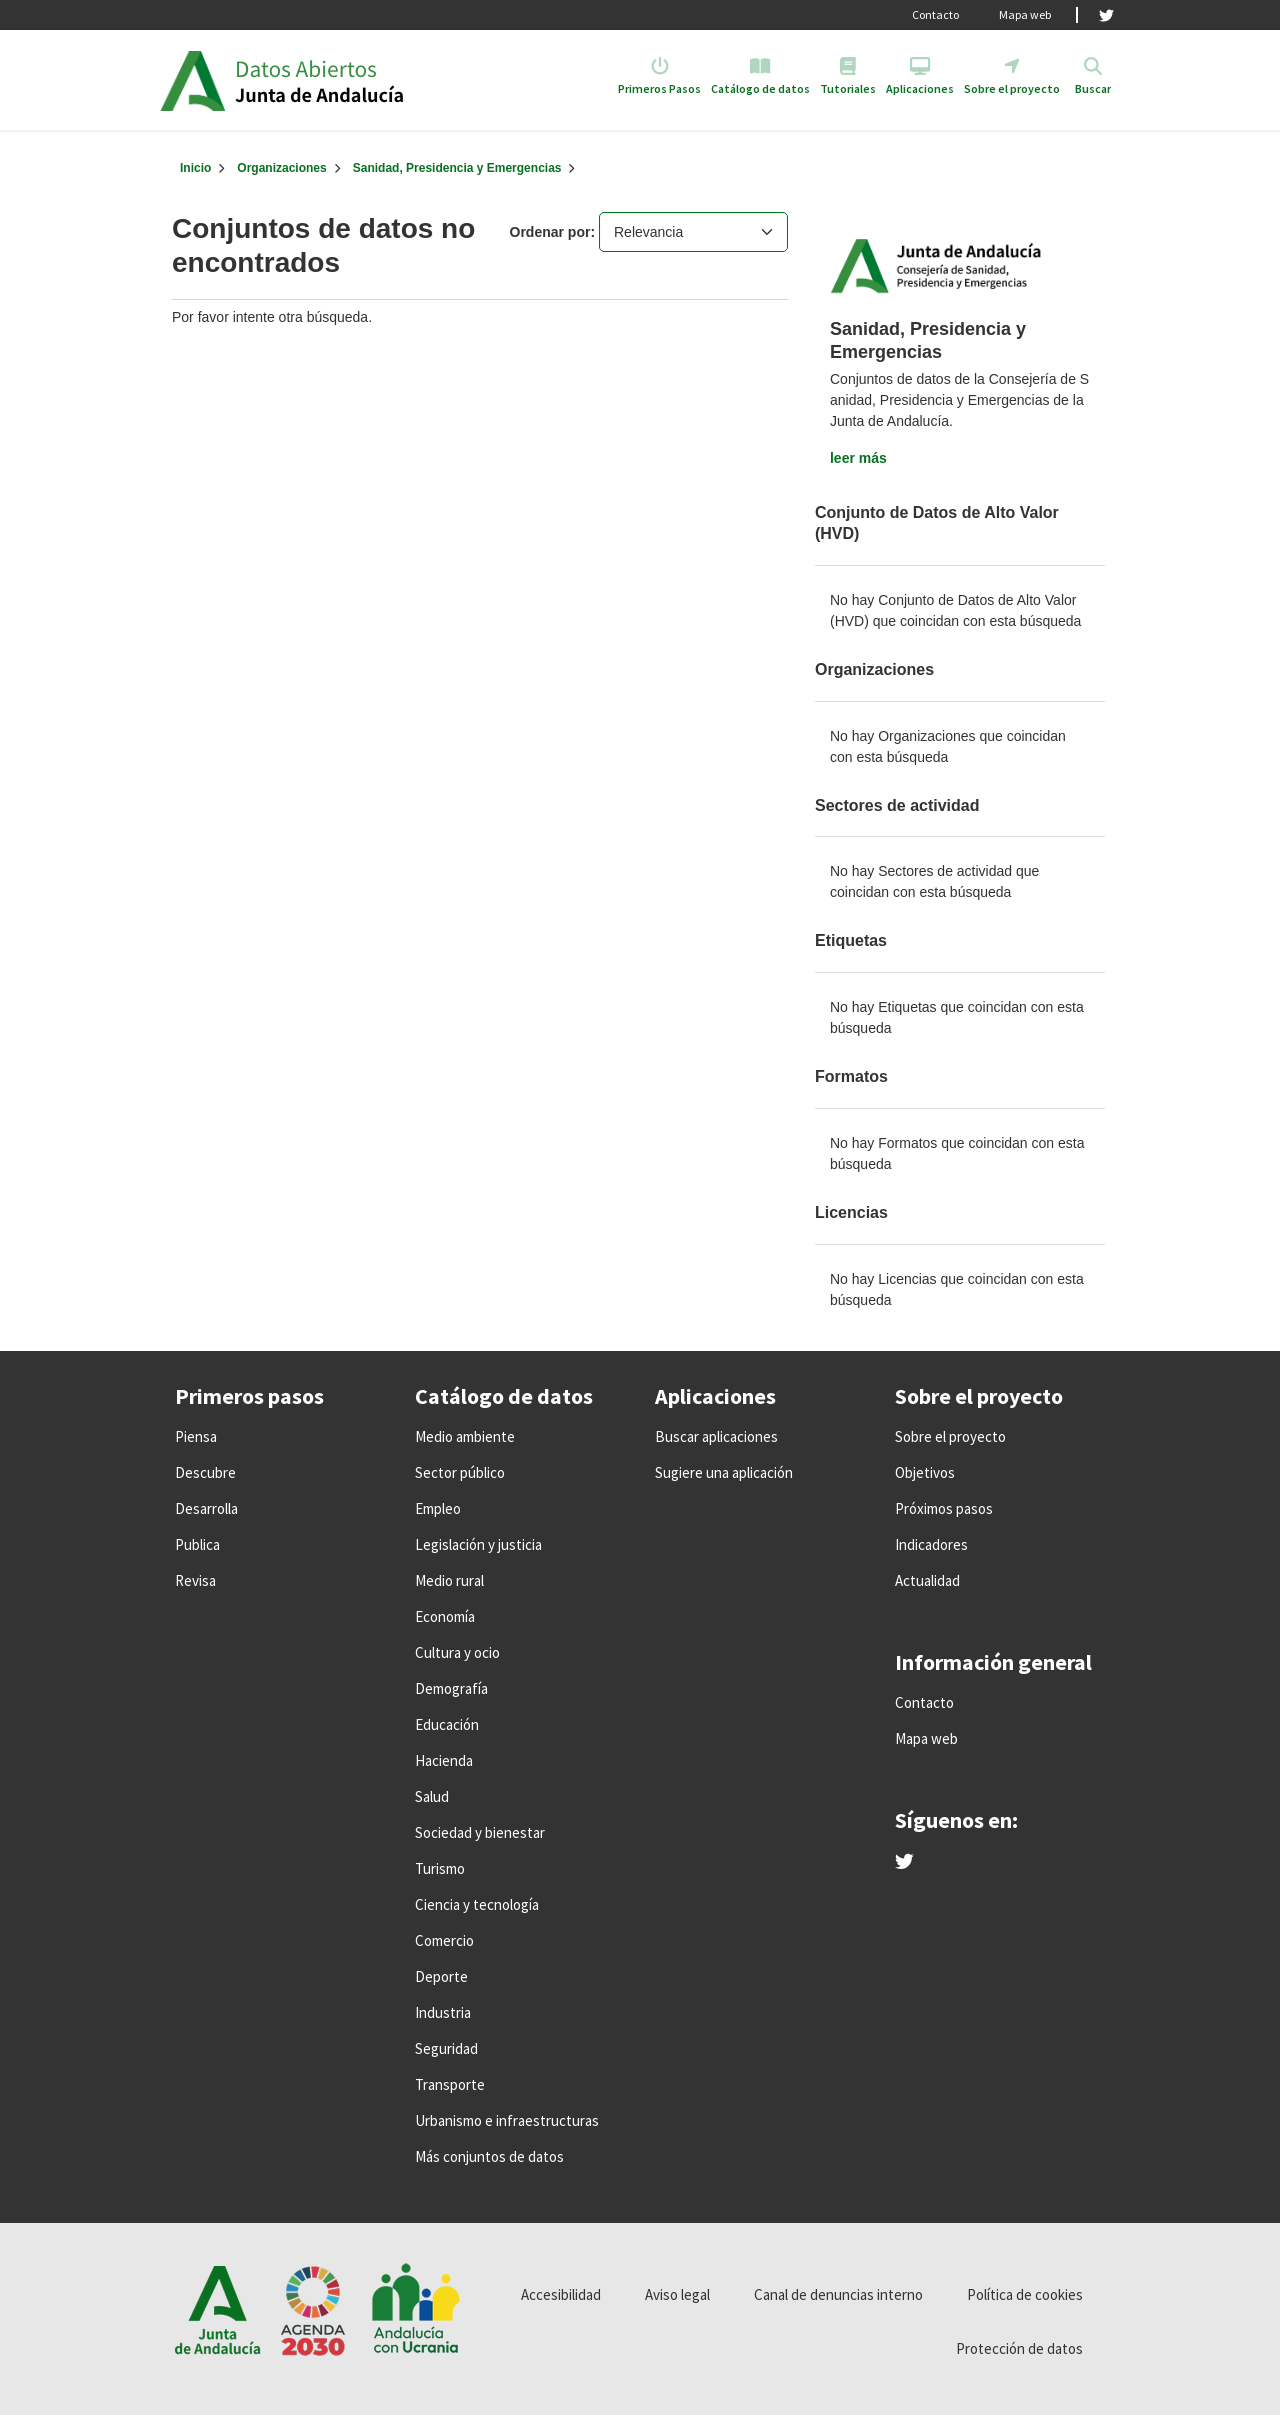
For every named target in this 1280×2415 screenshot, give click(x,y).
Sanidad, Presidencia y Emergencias (457, 168)
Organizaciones (281, 168)
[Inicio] (195, 168)
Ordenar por (550, 232)
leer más (858, 458)
